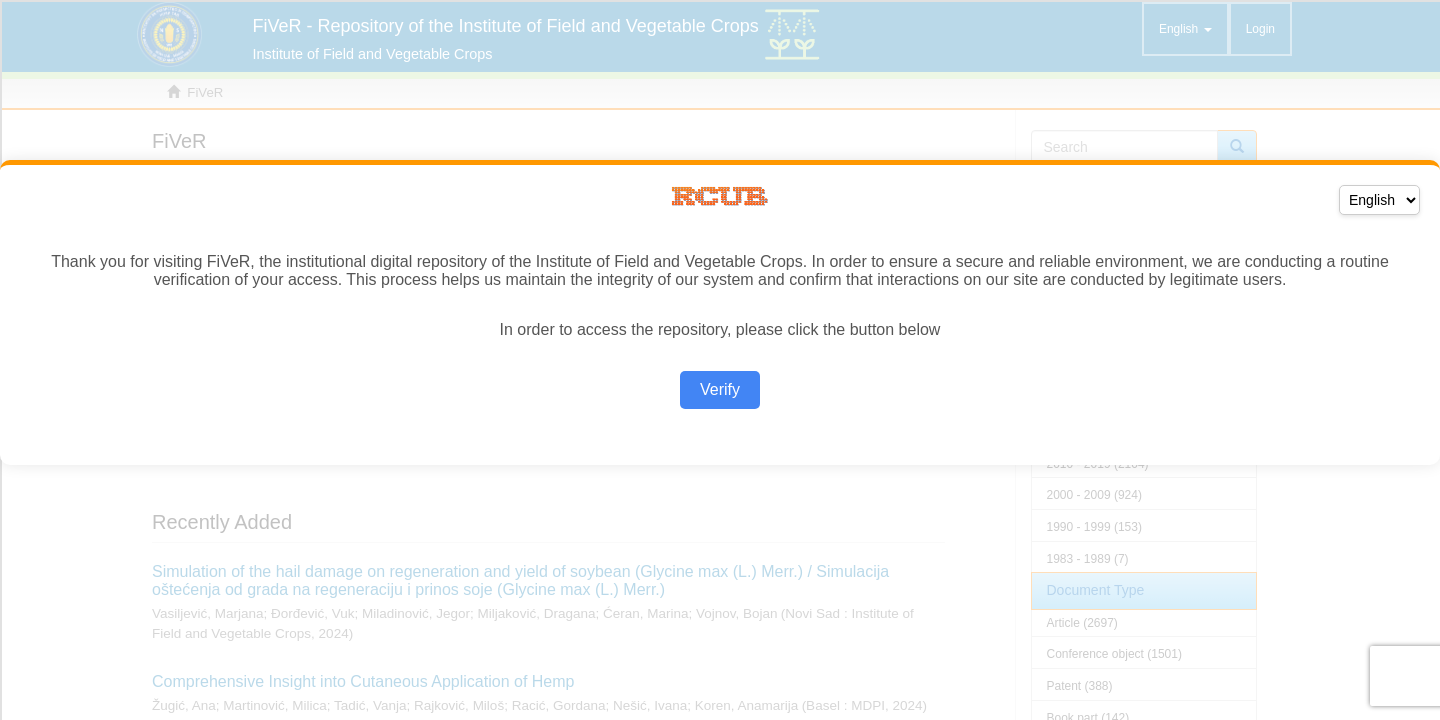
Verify (720, 389)
